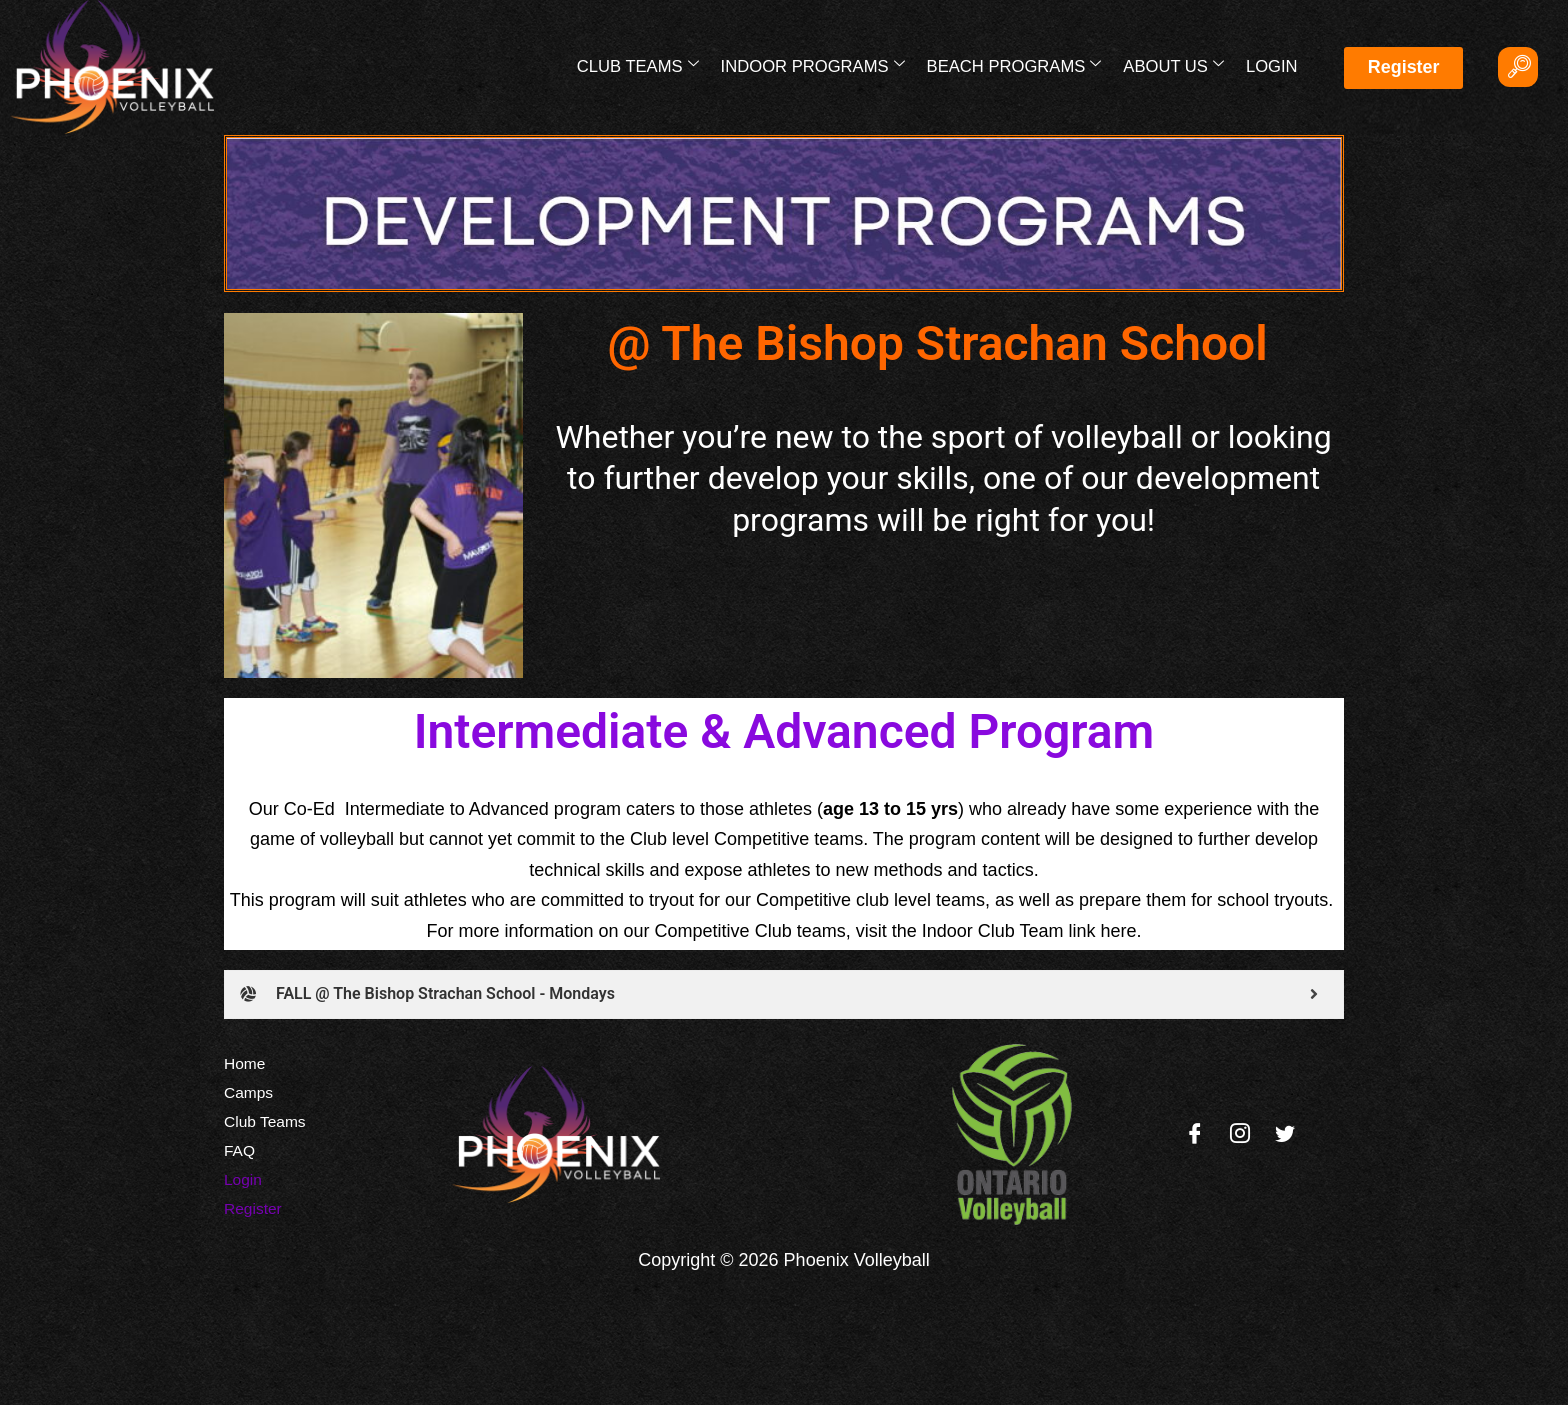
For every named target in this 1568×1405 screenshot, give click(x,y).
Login (1270, 66)
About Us (1175, 65)
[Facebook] (1195, 1134)
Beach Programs (1018, 65)
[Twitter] (1285, 1134)
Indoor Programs (818, 65)
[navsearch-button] (1518, 67)
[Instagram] (1240, 1134)
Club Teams (645, 65)
